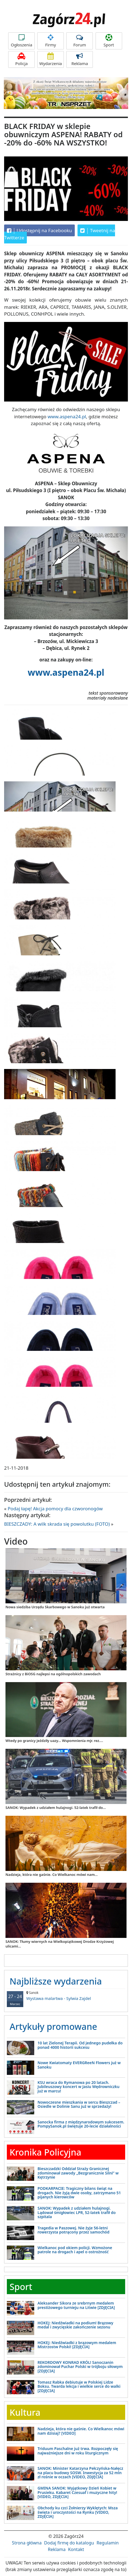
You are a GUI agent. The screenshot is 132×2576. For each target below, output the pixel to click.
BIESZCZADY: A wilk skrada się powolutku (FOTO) (57, 1524)
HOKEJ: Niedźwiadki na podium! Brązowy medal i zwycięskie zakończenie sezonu (75, 2325)
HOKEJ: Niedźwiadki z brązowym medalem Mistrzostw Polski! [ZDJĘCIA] (77, 2344)
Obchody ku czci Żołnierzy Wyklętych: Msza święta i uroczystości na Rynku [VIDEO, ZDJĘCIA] (78, 2512)
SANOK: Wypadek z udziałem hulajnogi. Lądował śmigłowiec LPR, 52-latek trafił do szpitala (77, 2212)
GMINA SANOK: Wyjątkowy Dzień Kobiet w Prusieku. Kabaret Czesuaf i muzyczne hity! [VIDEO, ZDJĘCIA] (77, 2492)
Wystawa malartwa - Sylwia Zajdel (66, 1995)
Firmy (50, 40)
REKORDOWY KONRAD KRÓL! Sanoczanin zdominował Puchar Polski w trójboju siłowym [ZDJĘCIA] (80, 2366)
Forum (79, 40)
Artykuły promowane (53, 2026)
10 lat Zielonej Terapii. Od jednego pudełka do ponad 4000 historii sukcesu (80, 2045)
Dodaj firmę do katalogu (69, 2543)
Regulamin (108, 2543)
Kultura (25, 2412)
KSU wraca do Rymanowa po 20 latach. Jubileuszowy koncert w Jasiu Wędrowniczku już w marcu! (78, 2087)
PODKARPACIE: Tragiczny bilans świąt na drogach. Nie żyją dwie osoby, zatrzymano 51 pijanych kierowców (79, 2192)
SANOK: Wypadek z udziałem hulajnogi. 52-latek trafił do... (55, 1807)
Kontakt (76, 2549)
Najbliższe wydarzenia (56, 1981)
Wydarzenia (50, 59)
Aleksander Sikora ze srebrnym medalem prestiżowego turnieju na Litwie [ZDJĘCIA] (76, 2305)
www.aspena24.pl (67, 416)
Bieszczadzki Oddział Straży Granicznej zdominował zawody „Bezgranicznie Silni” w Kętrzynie (78, 2173)
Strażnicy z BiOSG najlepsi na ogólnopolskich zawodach (53, 1673)
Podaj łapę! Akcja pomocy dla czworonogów (55, 1508)
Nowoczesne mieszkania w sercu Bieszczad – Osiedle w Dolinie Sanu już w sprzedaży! (79, 2104)
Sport (108, 40)
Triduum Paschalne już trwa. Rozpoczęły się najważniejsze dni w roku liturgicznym (78, 2450)
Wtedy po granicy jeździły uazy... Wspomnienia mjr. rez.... (54, 1740)
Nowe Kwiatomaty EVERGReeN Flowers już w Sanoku (79, 2064)
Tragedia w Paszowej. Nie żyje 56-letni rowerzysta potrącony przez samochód (74, 2230)
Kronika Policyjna (45, 2152)
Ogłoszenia (21, 40)
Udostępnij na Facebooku (39, 230)
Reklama (79, 59)
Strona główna (27, 2543)
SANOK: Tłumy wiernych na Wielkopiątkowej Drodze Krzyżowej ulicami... (59, 1944)
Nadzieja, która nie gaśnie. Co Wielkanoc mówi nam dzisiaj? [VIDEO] (81, 2430)
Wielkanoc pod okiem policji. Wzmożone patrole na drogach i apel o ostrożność (75, 2249)
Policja (21, 59)
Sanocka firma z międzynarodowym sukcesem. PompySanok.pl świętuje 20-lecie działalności (81, 2124)
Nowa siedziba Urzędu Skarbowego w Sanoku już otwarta (55, 1606)
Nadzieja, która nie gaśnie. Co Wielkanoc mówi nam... (51, 1874)
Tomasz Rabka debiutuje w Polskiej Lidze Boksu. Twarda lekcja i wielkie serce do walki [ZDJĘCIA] (79, 2386)
